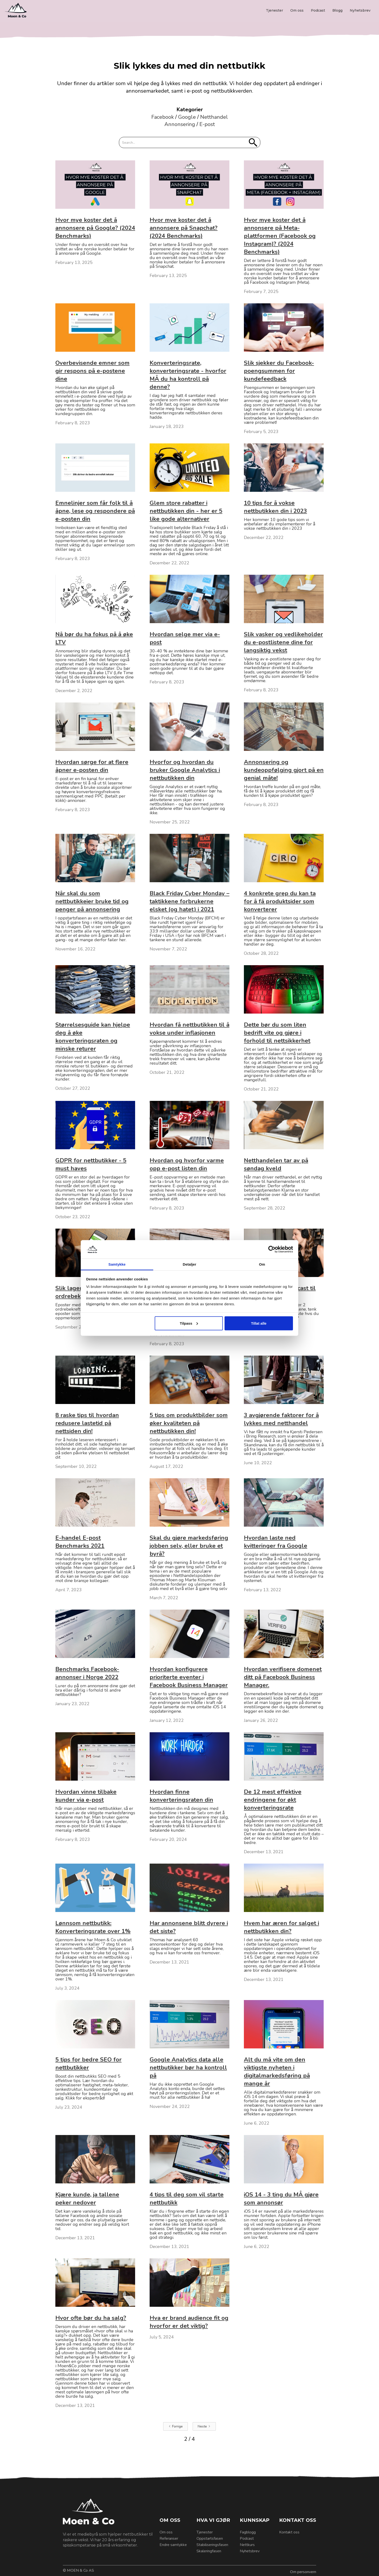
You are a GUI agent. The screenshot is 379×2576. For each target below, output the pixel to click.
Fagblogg (248, 2532)
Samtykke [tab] (117, 1264)
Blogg (337, 10)
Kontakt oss (289, 2532)
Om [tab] (262, 1264)
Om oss (297, 10)
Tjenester (274, 10)
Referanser (169, 2538)
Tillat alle (258, 1323)
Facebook (162, 117)
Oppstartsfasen (210, 2538)
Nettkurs (247, 2545)
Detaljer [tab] (189, 1264)
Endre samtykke (173, 2545)
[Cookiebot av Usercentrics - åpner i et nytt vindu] (272, 1249)
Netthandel (214, 117)
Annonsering (180, 124)
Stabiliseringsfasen (212, 2545)
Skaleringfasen (209, 2551)
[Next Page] (204, 2426)
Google (187, 117)
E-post (207, 124)
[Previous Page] (175, 2426)
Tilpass (189, 1323)
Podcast (318, 10)
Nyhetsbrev (360, 10)
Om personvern (303, 2572)
